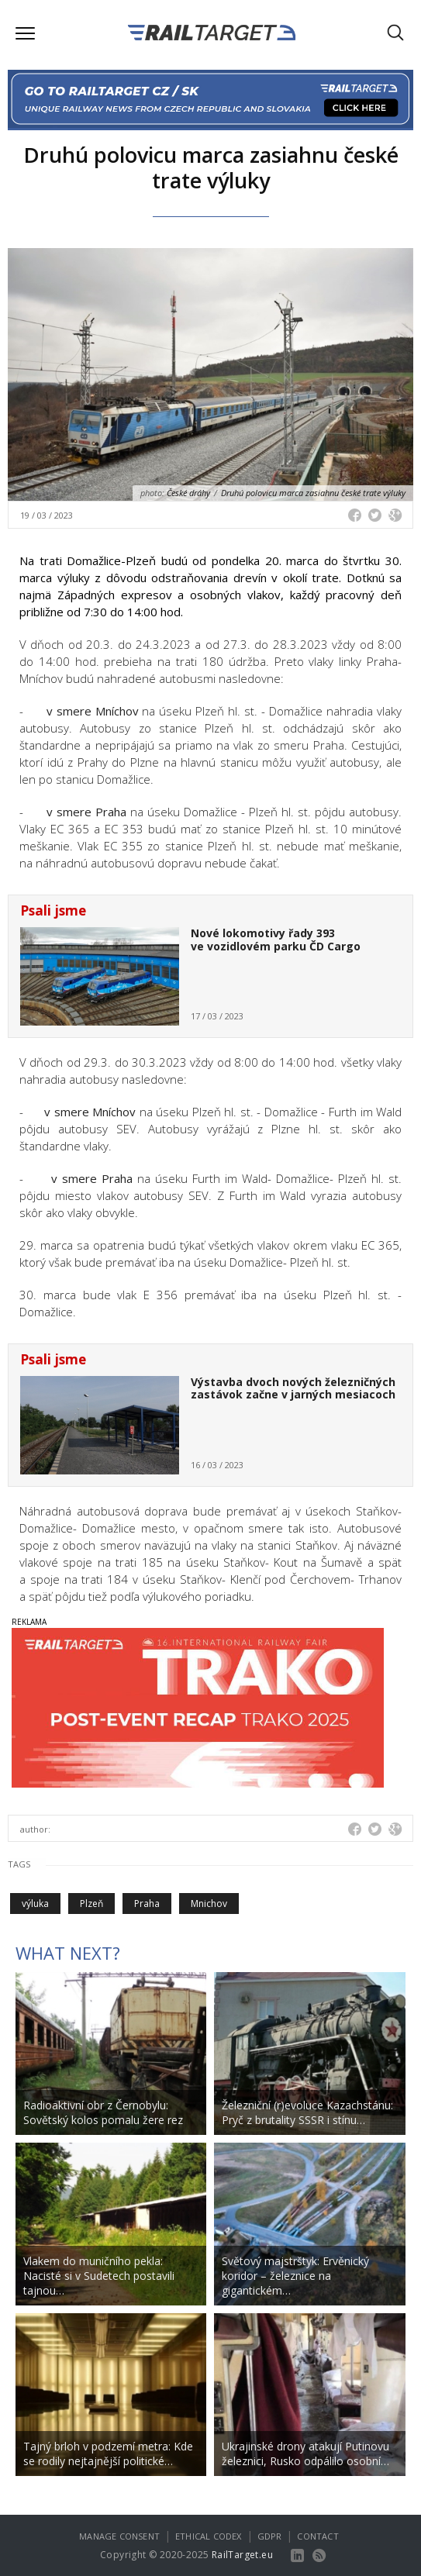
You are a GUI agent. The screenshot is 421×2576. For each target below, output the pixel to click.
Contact (317, 2536)
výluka (35, 1903)
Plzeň (91, 1903)
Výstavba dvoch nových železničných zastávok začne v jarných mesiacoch (293, 1388)
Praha (147, 1903)
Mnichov (209, 1903)
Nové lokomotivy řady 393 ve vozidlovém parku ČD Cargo (276, 939)
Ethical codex (208, 2536)
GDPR (269, 2536)
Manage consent (119, 2536)
